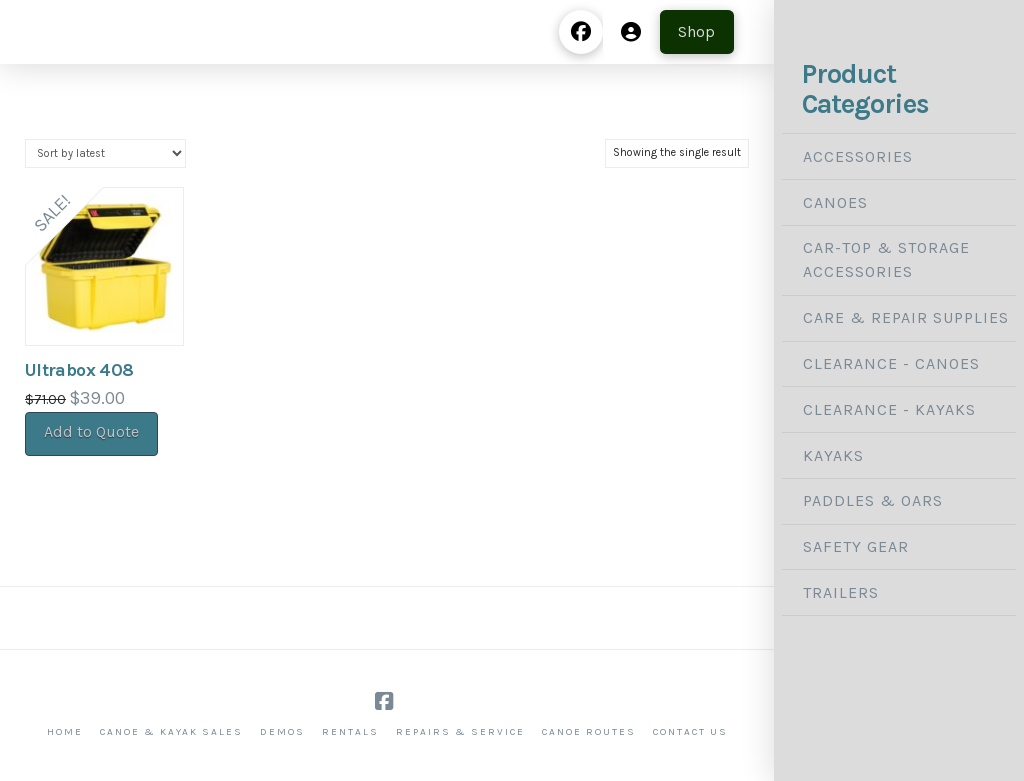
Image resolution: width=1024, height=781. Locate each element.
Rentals (350, 732)
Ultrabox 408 (79, 370)
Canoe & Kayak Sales (171, 732)
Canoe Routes (589, 732)
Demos (282, 732)
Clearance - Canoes (891, 363)
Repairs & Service (460, 732)
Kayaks (833, 455)
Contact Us (690, 732)
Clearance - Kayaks (889, 409)
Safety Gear (856, 546)
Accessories (858, 156)
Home (65, 732)
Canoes (835, 202)
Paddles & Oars (873, 500)
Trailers (841, 592)
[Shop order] (105, 153)
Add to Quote (91, 431)
